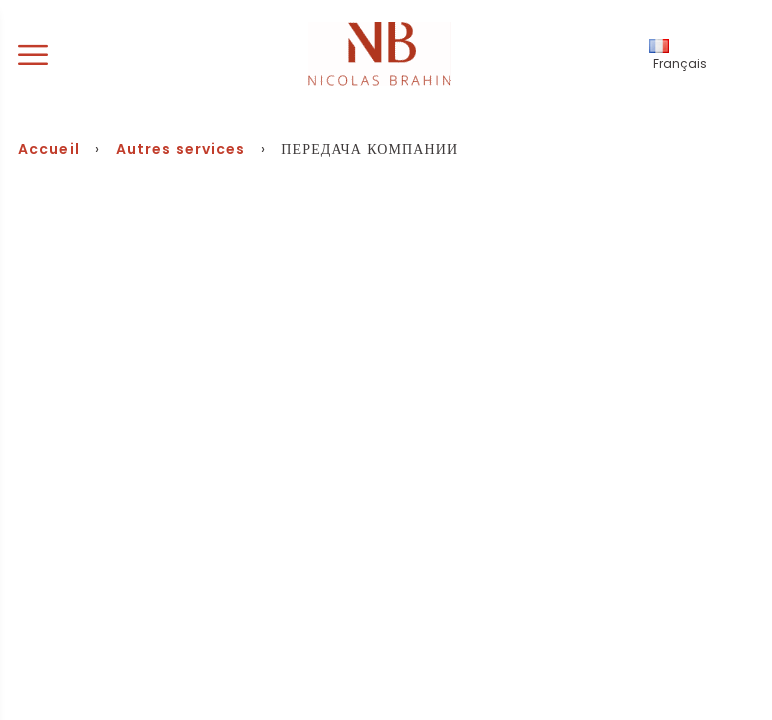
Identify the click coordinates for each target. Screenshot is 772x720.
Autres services (181, 149)
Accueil (49, 149)
